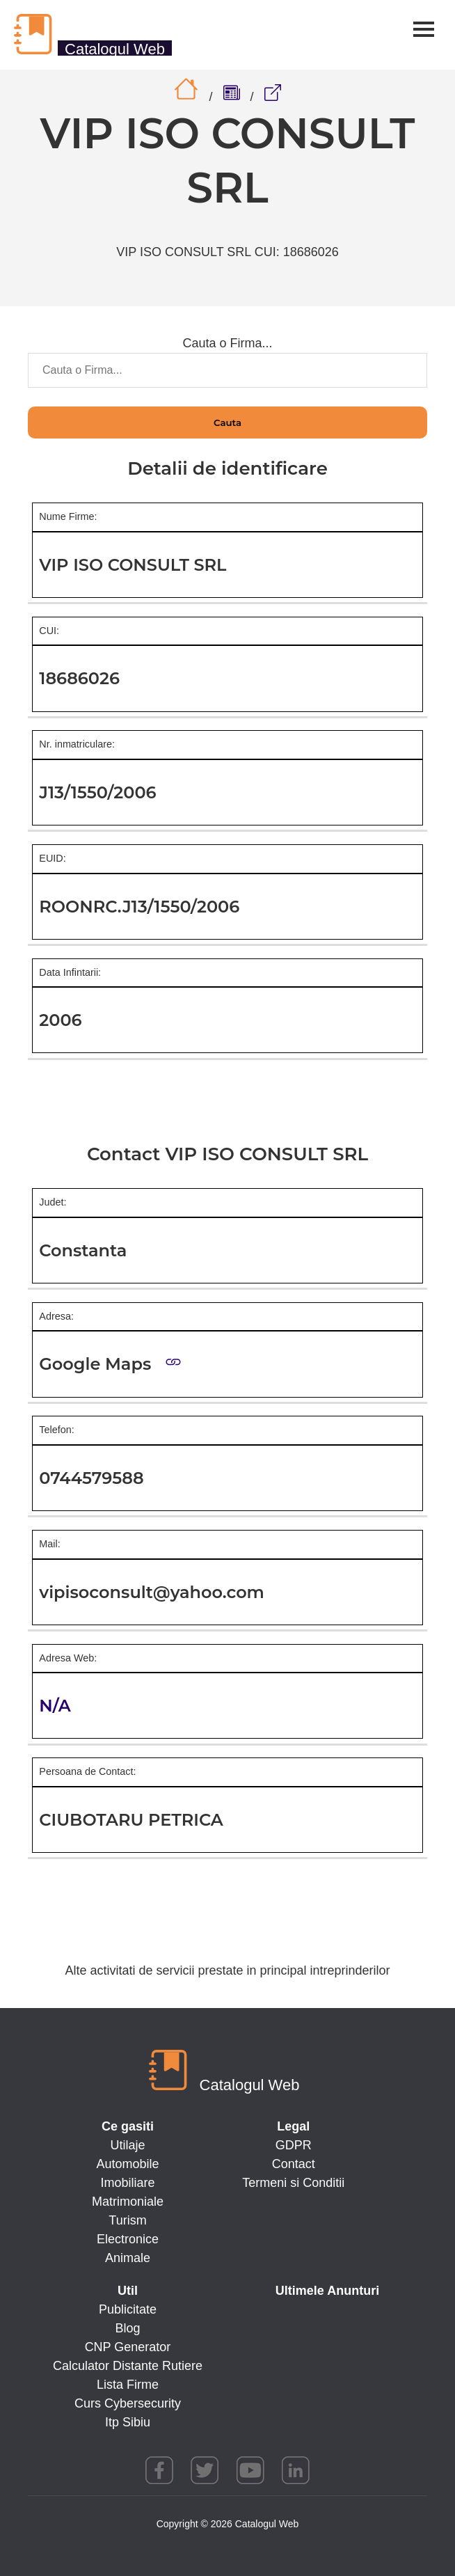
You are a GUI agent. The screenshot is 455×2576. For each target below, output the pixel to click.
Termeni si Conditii (293, 2183)
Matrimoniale (127, 2201)
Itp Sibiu (127, 2422)
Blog (127, 2328)
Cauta (227, 422)
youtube (250, 2470)
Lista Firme (128, 2385)
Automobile (127, 2164)
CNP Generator (128, 2347)
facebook (159, 2470)
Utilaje (127, 2145)
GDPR (294, 2145)
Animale (127, 2258)
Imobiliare (127, 2183)
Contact (293, 2164)
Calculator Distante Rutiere (127, 2366)
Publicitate (128, 2309)
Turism (127, 2220)
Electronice (128, 2239)
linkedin (296, 2470)
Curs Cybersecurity (127, 2403)
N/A (54, 1706)
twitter (204, 2470)
